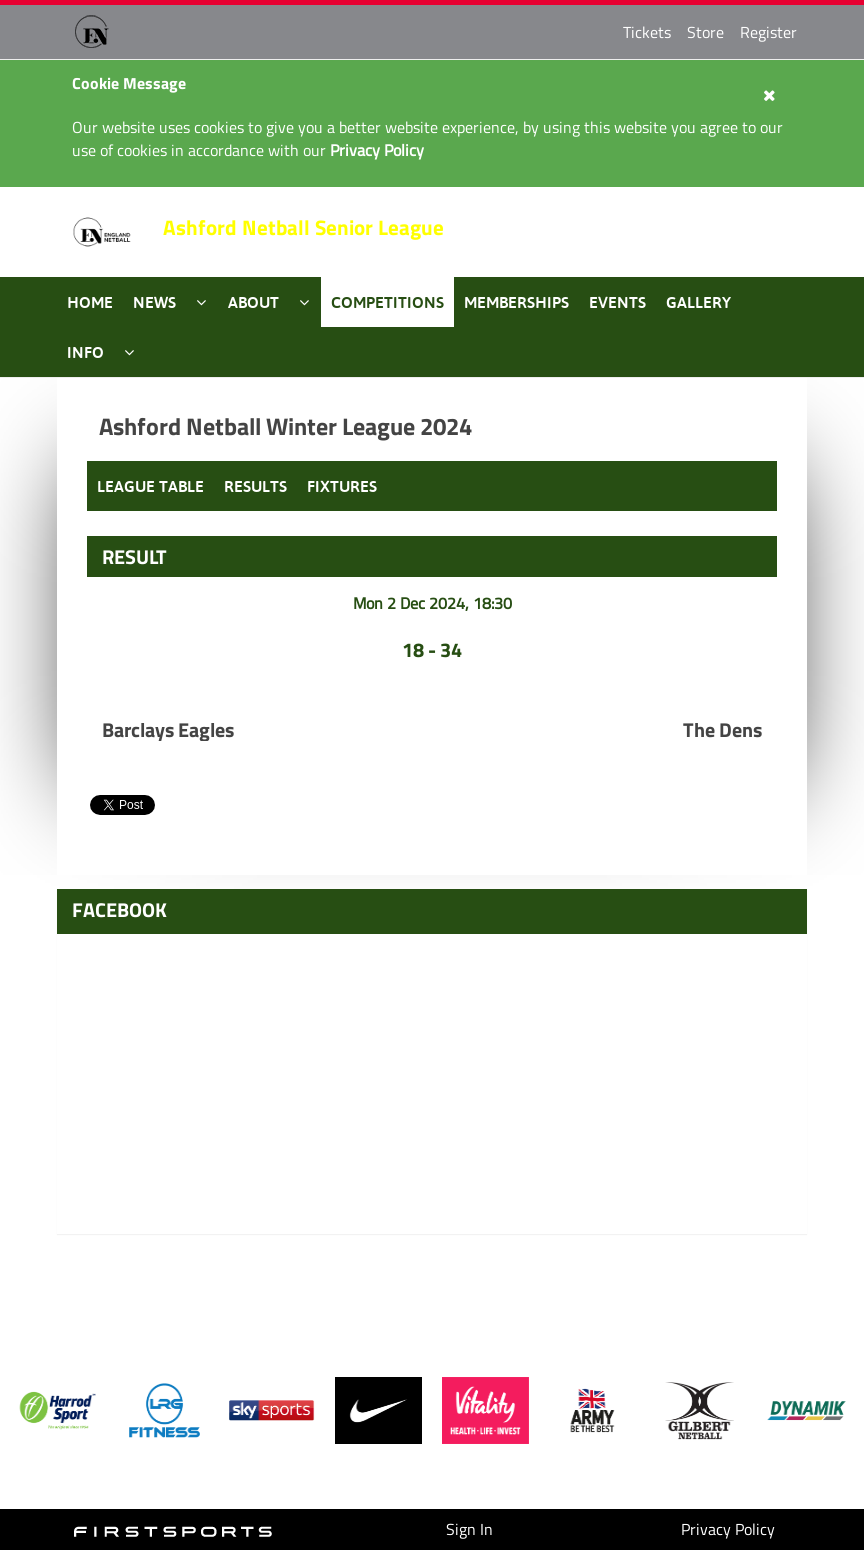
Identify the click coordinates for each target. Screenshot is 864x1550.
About (253, 302)
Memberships (516, 302)
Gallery (698, 302)
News (154, 302)
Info (85, 352)
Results (255, 486)
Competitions (387, 302)
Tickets (647, 32)
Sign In (469, 1529)
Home (90, 302)
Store (705, 32)
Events (617, 302)
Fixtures (342, 486)
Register (768, 32)
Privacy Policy (728, 1529)
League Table (150, 486)
